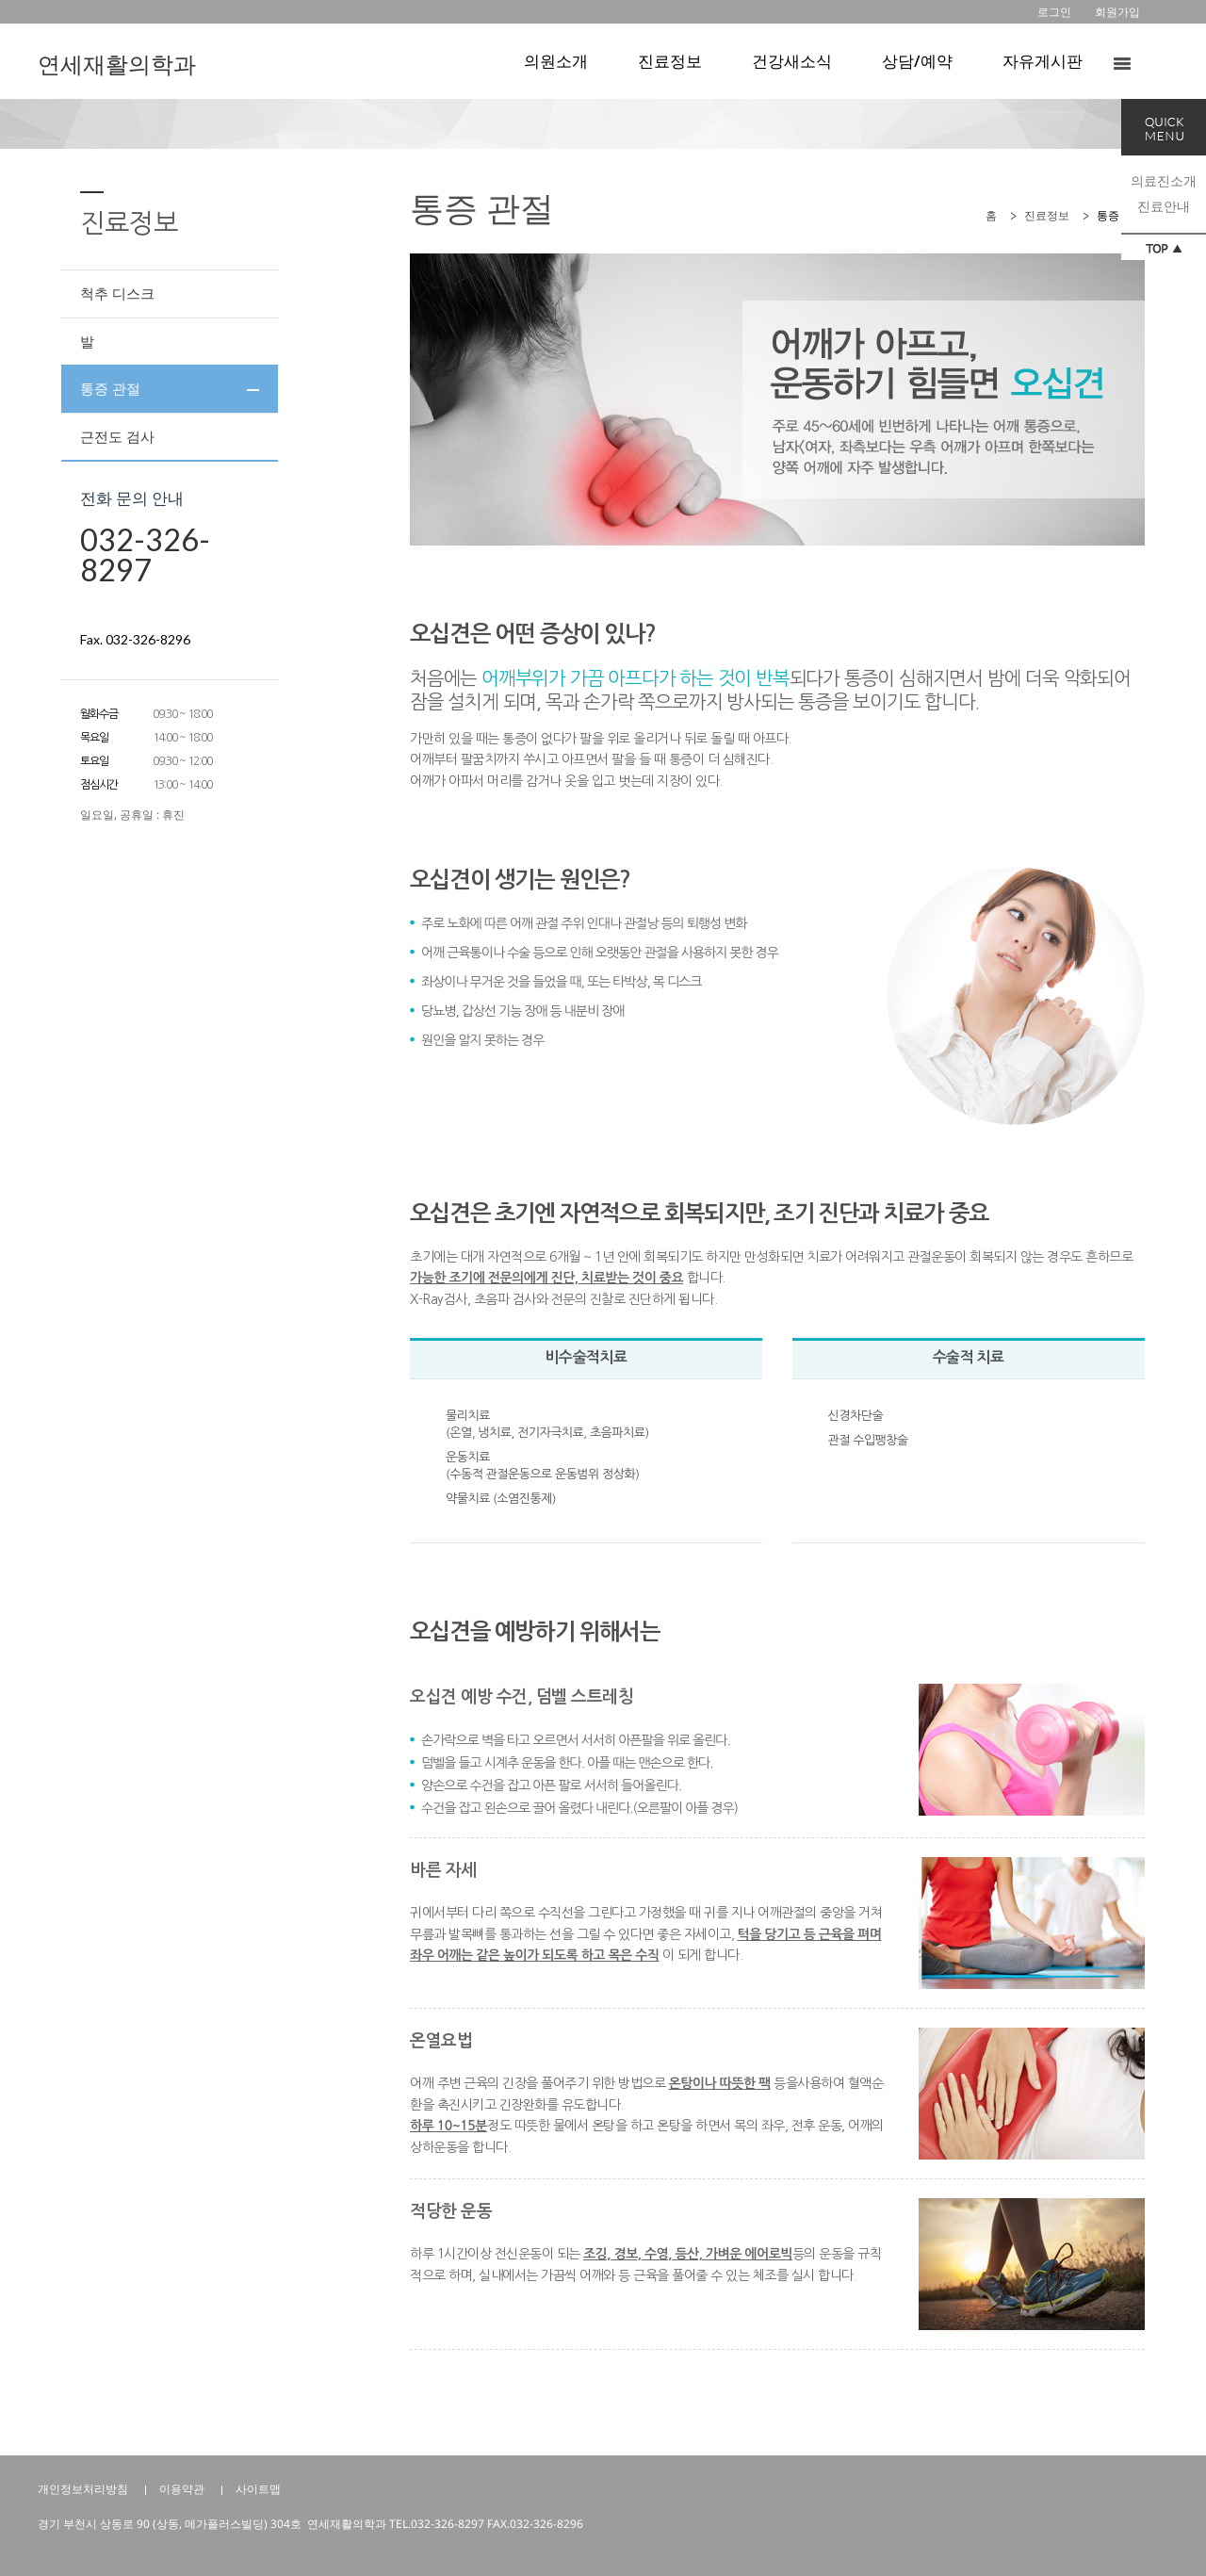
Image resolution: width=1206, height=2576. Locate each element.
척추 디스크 (117, 293)
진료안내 (1163, 206)
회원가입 (1117, 12)
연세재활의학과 (117, 63)
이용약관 (181, 2489)
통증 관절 (110, 388)
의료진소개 (1164, 180)
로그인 (1054, 12)
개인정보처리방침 (83, 2489)
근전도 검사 (117, 436)
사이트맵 (258, 2489)
